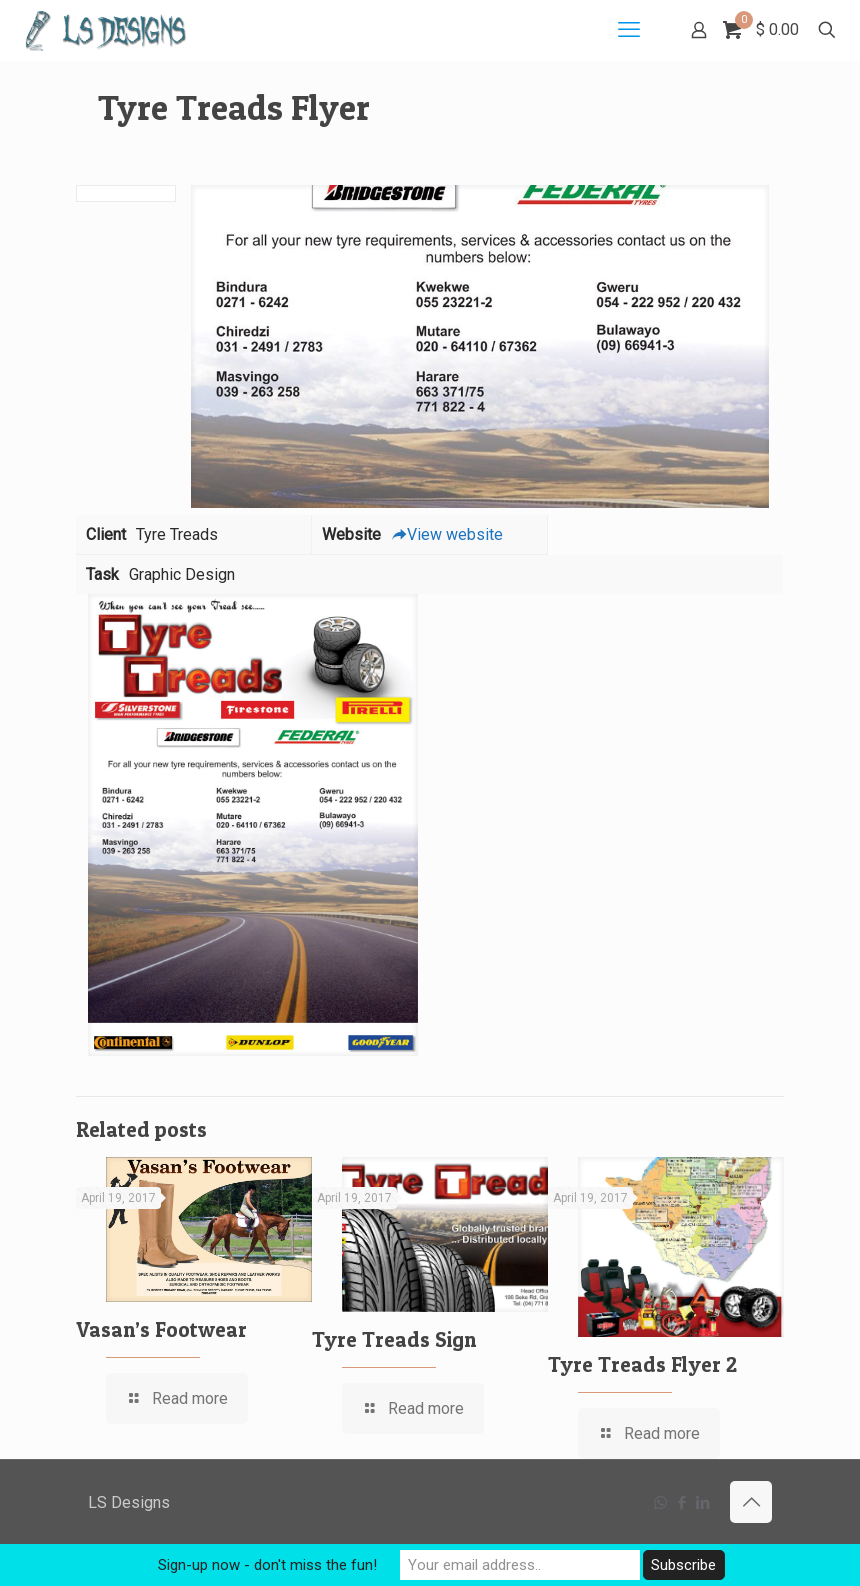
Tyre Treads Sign (394, 1339)
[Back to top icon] (751, 1502)
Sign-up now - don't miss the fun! (267, 1565)
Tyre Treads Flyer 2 (642, 1364)
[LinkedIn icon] (702, 1503)
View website (447, 534)
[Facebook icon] (681, 1503)
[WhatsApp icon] (660, 1503)
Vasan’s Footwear (161, 1329)
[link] (253, 825)
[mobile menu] (629, 30)
